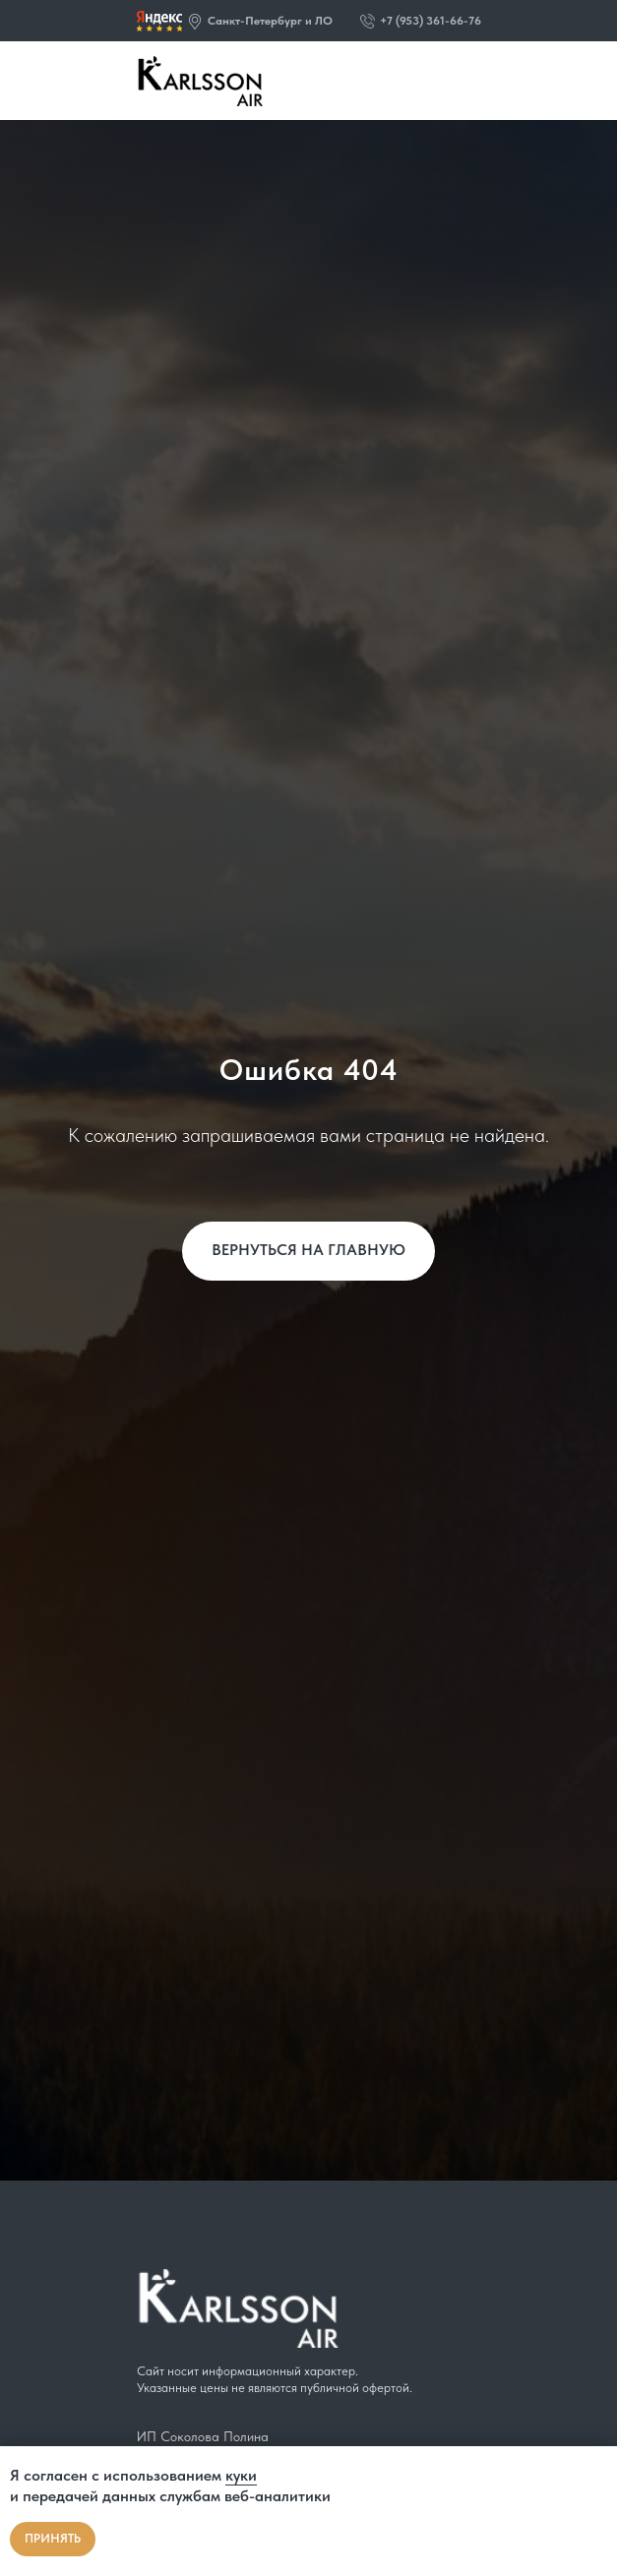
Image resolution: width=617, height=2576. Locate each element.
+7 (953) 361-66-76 (430, 21)
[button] (195, 22)
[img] (159, 21)
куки (241, 2475)
